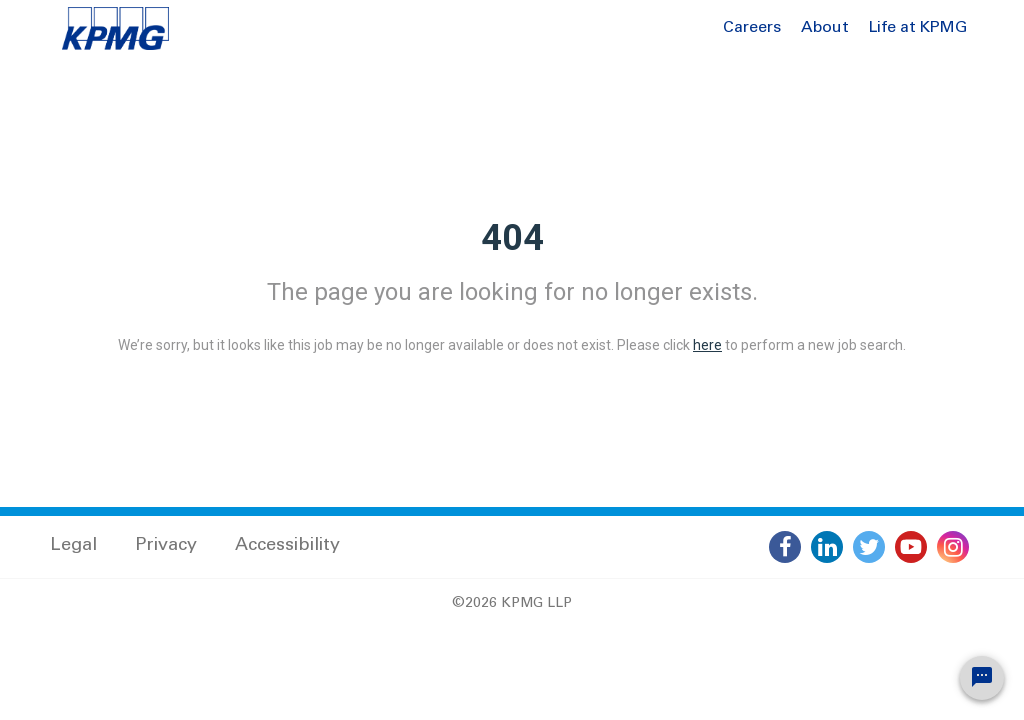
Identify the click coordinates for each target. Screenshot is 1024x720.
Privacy (166, 546)
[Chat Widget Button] (982, 678)
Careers (752, 28)
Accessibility (287, 546)
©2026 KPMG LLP (512, 604)
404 (512, 238)
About (825, 28)
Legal (73, 546)
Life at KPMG (918, 28)
